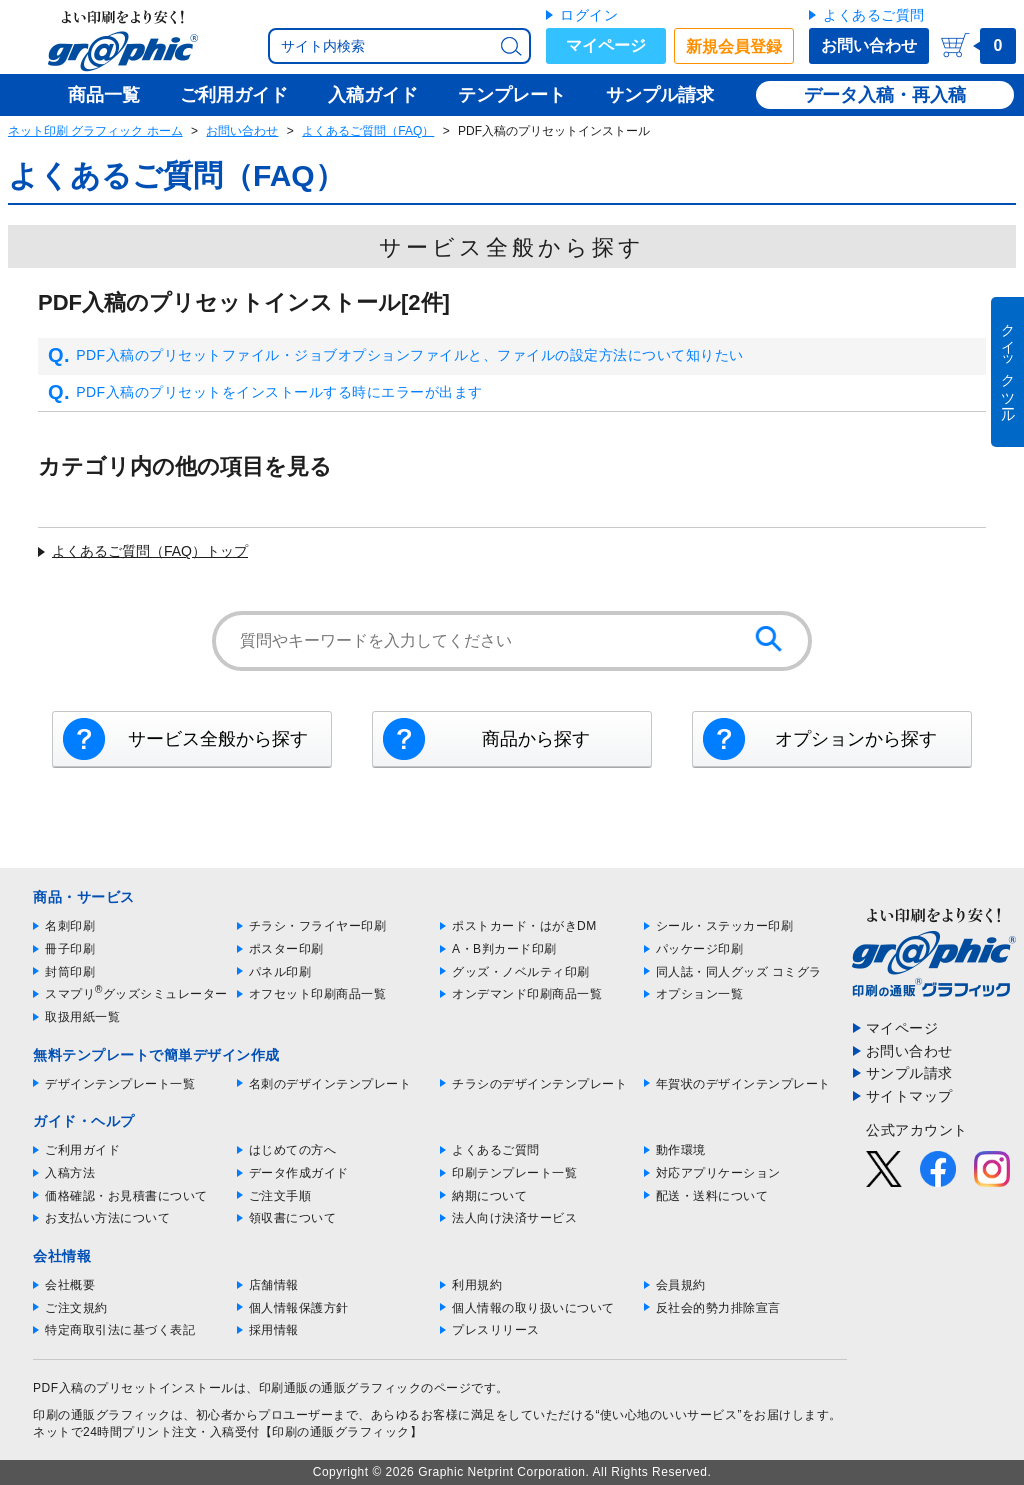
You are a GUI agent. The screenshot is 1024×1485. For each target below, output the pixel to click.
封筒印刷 (70, 972)
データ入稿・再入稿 (885, 95)
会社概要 (70, 1285)
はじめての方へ (293, 1150)
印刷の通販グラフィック (102, 1415)
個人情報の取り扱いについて (533, 1308)
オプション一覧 (700, 994)
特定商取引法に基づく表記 (120, 1330)
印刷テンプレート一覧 (514, 1173)
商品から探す (536, 739)
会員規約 (681, 1285)
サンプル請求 (909, 1073)
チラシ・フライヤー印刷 (318, 926)
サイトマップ (909, 1096)
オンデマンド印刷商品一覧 (527, 994)
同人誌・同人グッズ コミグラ (739, 972)
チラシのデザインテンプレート (539, 1084)
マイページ (606, 45)
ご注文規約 (76, 1308)
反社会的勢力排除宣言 (718, 1308)
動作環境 (681, 1150)
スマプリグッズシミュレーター (136, 994)
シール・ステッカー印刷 (725, 926)
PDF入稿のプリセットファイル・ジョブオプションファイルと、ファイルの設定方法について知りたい (396, 356)
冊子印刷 (70, 949)
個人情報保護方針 (299, 1308)
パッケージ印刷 (700, 949)
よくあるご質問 (874, 15)
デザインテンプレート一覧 (120, 1084)
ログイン (589, 15)
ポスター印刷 (286, 949)
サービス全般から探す (218, 739)
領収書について (293, 1218)
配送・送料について (712, 1196)
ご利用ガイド (82, 1150)
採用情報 (274, 1330)
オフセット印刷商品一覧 (318, 994)
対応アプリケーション (718, 1173)
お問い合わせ (869, 45)
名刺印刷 (70, 926)
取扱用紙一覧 (82, 1017)
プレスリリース (496, 1330)
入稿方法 (70, 1173)
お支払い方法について (107, 1218)
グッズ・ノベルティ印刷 (521, 972)
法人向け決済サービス (514, 1218)
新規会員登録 (734, 46)
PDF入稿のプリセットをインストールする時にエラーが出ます (265, 393)
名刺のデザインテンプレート (330, 1084)
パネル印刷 (280, 972)
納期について (489, 1196)
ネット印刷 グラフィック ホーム (95, 131)
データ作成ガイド (299, 1173)
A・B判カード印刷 (504, 949)
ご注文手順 (280, 1196)
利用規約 (477, 1285)
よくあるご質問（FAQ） (368, 131)
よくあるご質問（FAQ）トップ (150, 551)
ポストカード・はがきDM (524, 926)
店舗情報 (274, 1285)
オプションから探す (856, 739)
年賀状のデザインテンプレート (743, 1084)
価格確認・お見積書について (126, 1196)
